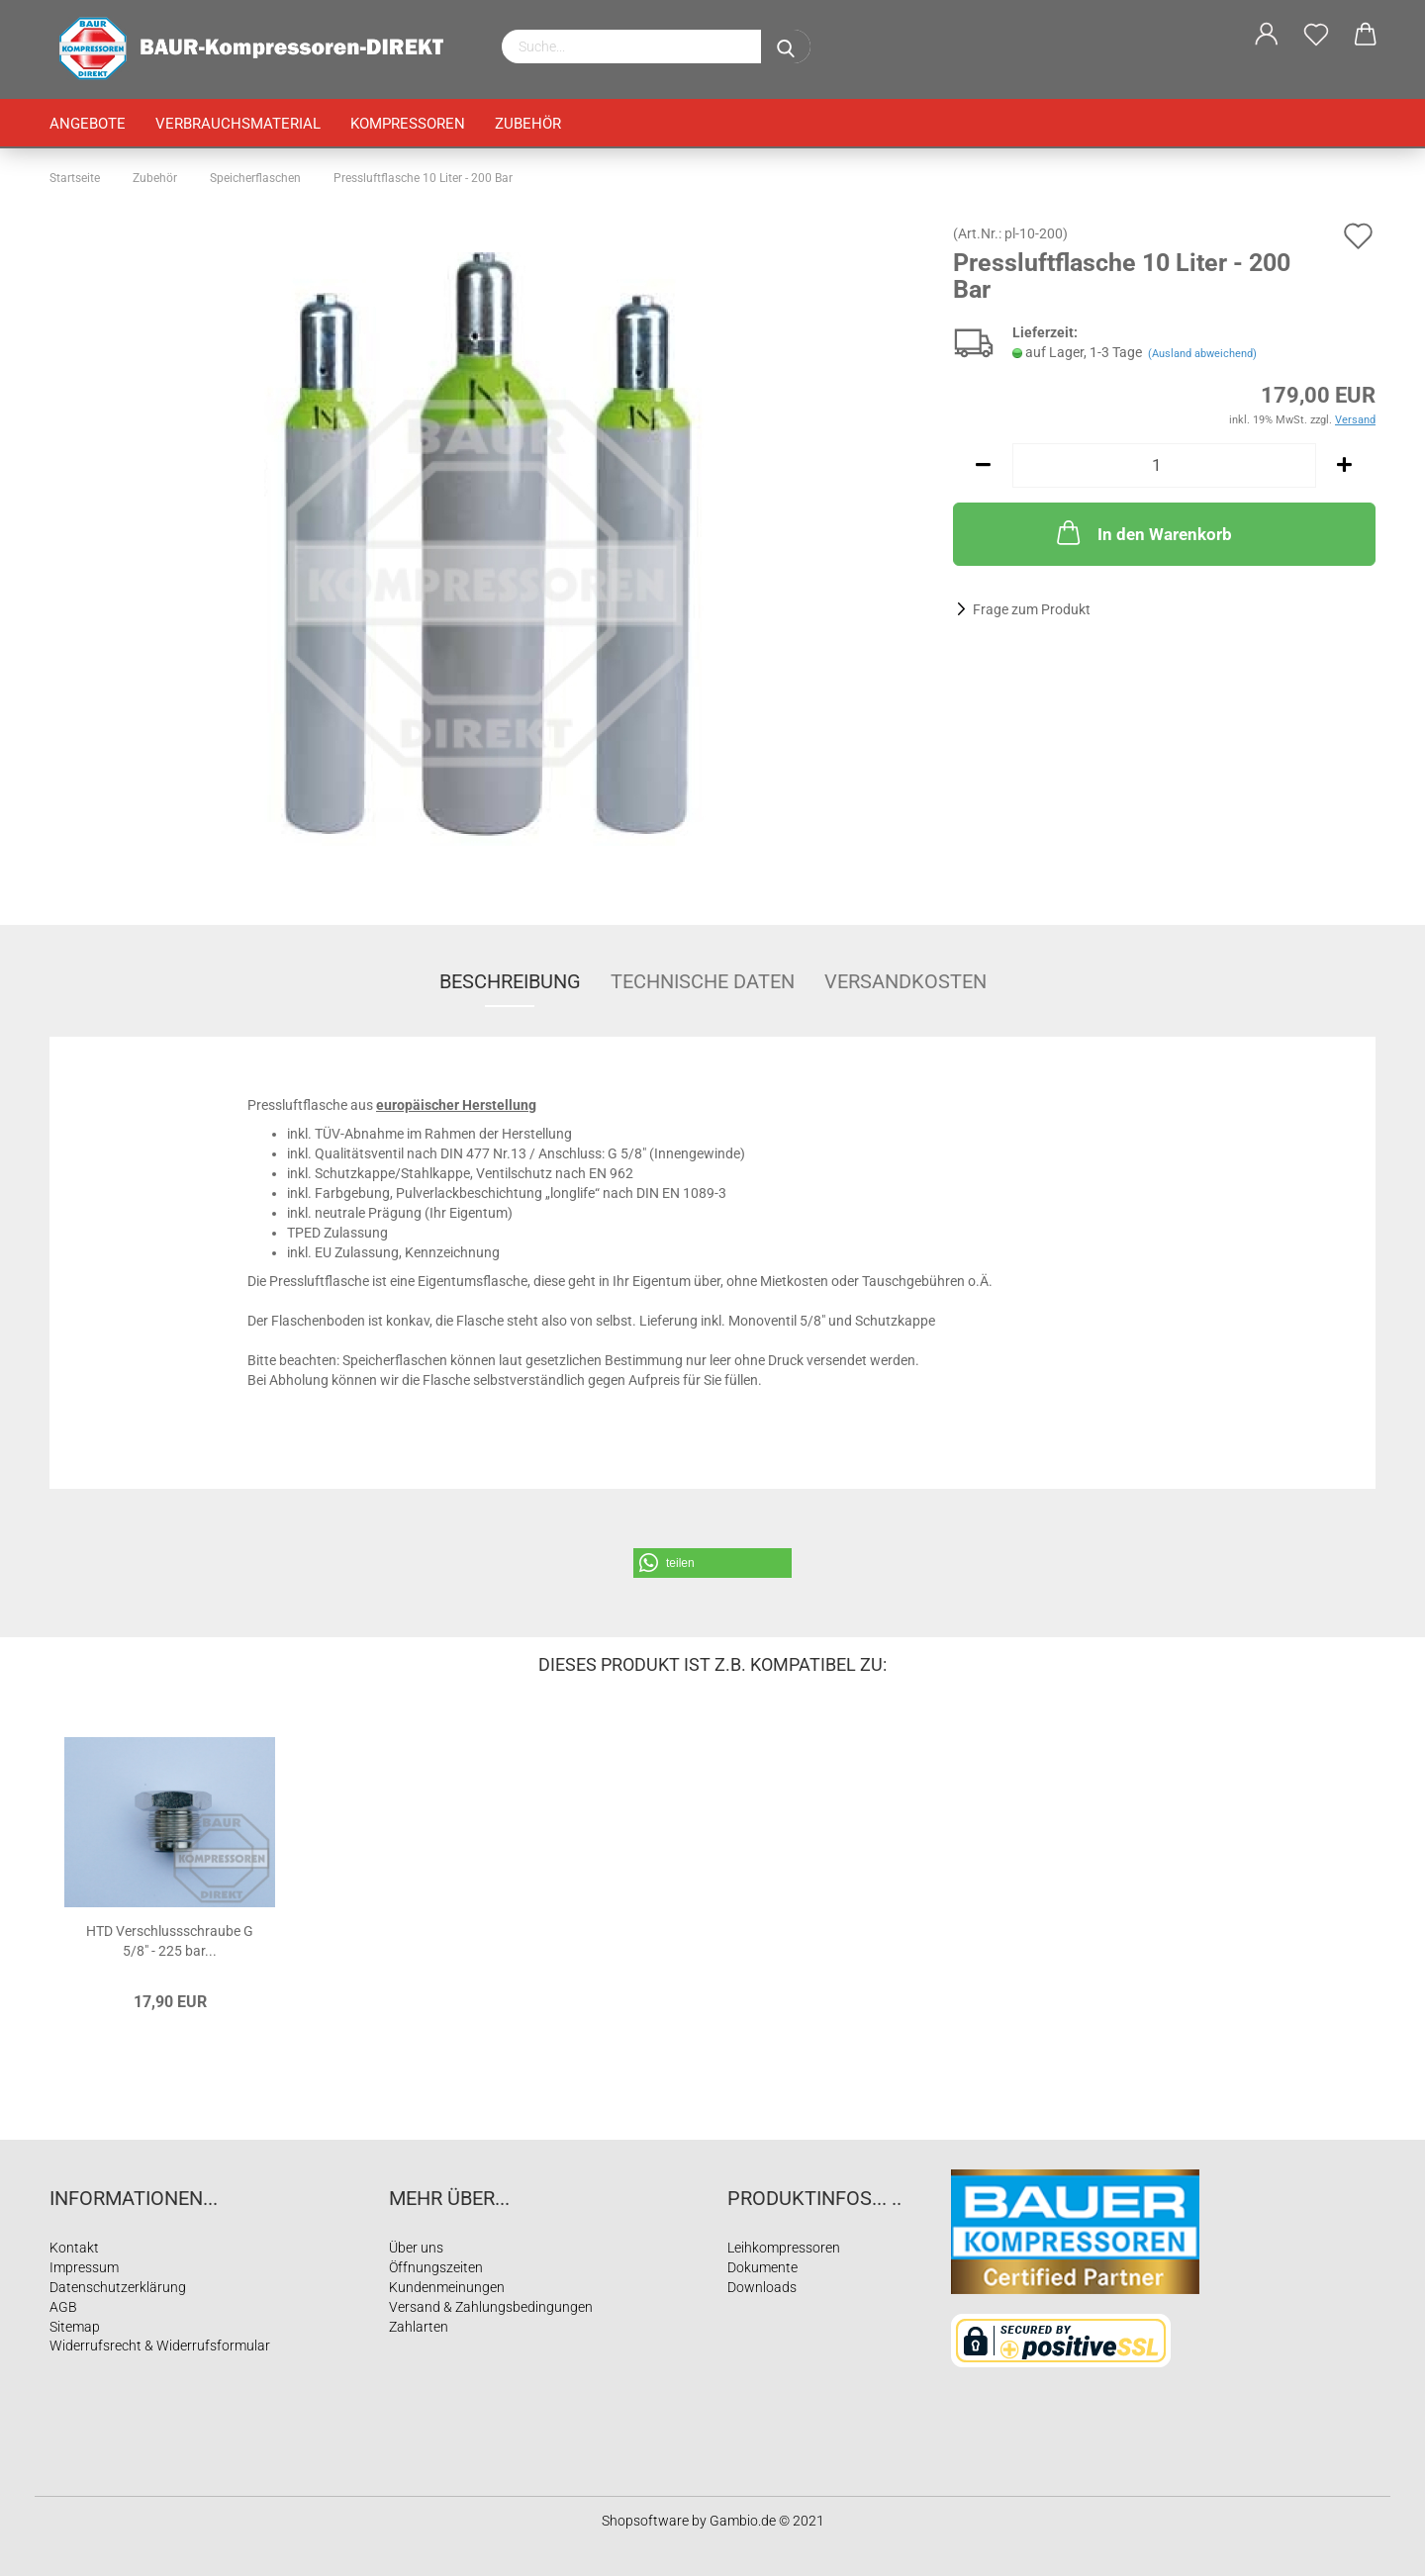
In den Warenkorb (1142, 532)
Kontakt (74, 2247)
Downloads (762, 2287)
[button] (712, 1563)
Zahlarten (418, 2327)
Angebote (87, 124)
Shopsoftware (645, 2521)
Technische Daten (703, 981)
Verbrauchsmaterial (238, 124)
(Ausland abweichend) (1202, 353)
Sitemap (74, 2327)
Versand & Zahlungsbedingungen (491, 2307)
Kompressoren (407, 124)
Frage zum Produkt (1032, 609)
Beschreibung (510, 981)
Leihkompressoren (783, 2247)
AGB (63, 2307)
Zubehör (528, 124)
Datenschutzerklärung (117, 2287)
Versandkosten (905, 981)
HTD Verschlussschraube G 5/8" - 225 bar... (169, 1940)
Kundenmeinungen (447, 2287)
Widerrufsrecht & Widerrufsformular (159, 2345)
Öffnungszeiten (436, 2267)
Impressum (84, 2267)
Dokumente (762, 2267)
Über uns (416, 2247)
